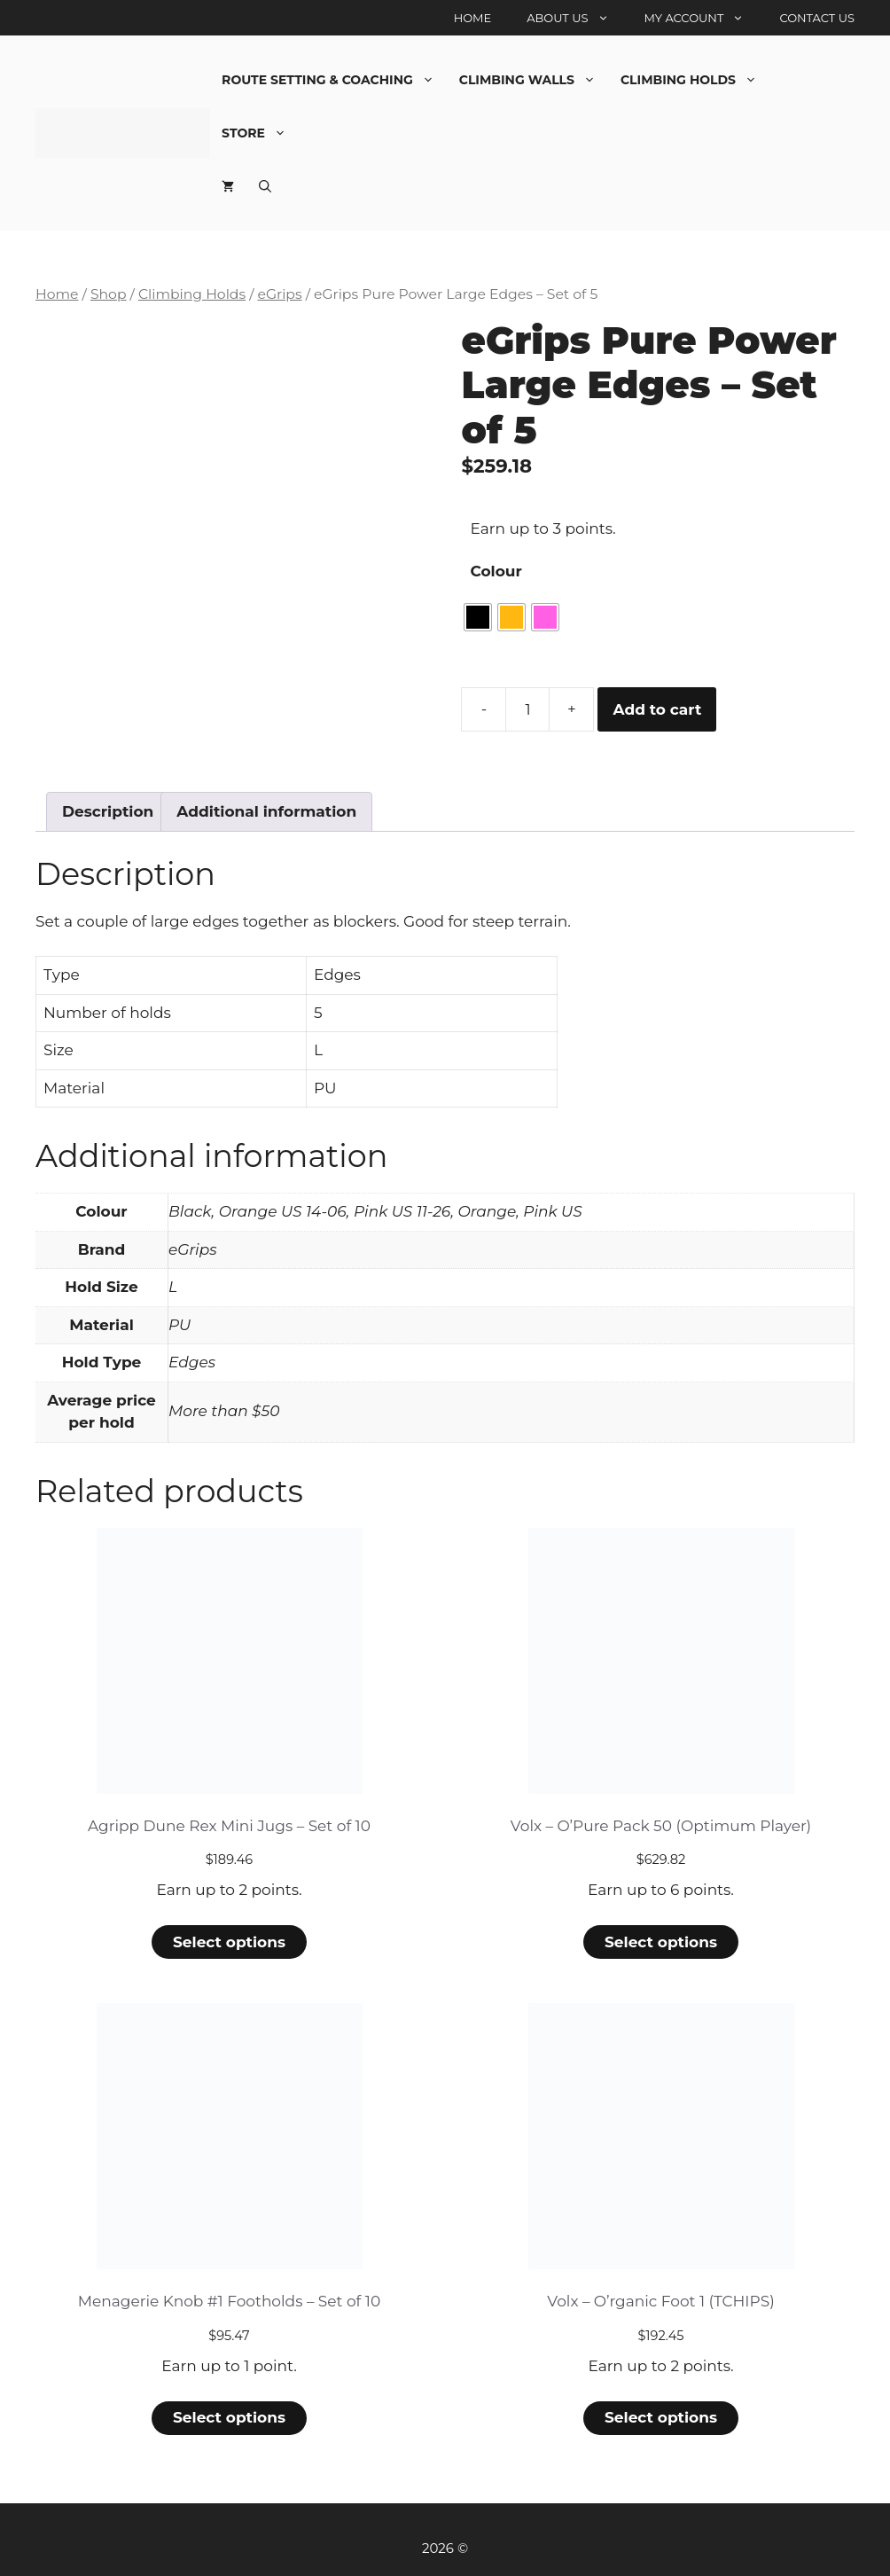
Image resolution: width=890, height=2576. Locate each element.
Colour (495, 571)
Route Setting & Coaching (334, 79)
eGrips (279, 294)
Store (260, 133)
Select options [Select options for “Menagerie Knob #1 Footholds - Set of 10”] (229, 2417)
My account (703, 17)
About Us (576, 17)
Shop (108, 294)
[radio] (478, 617)
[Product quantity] (527, 709)
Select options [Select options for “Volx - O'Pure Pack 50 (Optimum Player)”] (661, 1942)
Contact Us (817, 18)
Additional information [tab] (266, 811)
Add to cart (657, 709)
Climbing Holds (695, 79)
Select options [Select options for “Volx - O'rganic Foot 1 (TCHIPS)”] (661, 2417)
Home (473, 18)
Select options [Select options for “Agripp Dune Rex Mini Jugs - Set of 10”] (229, 1942)
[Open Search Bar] (265, 186)
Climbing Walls (533, 79)
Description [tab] (107, 811)
